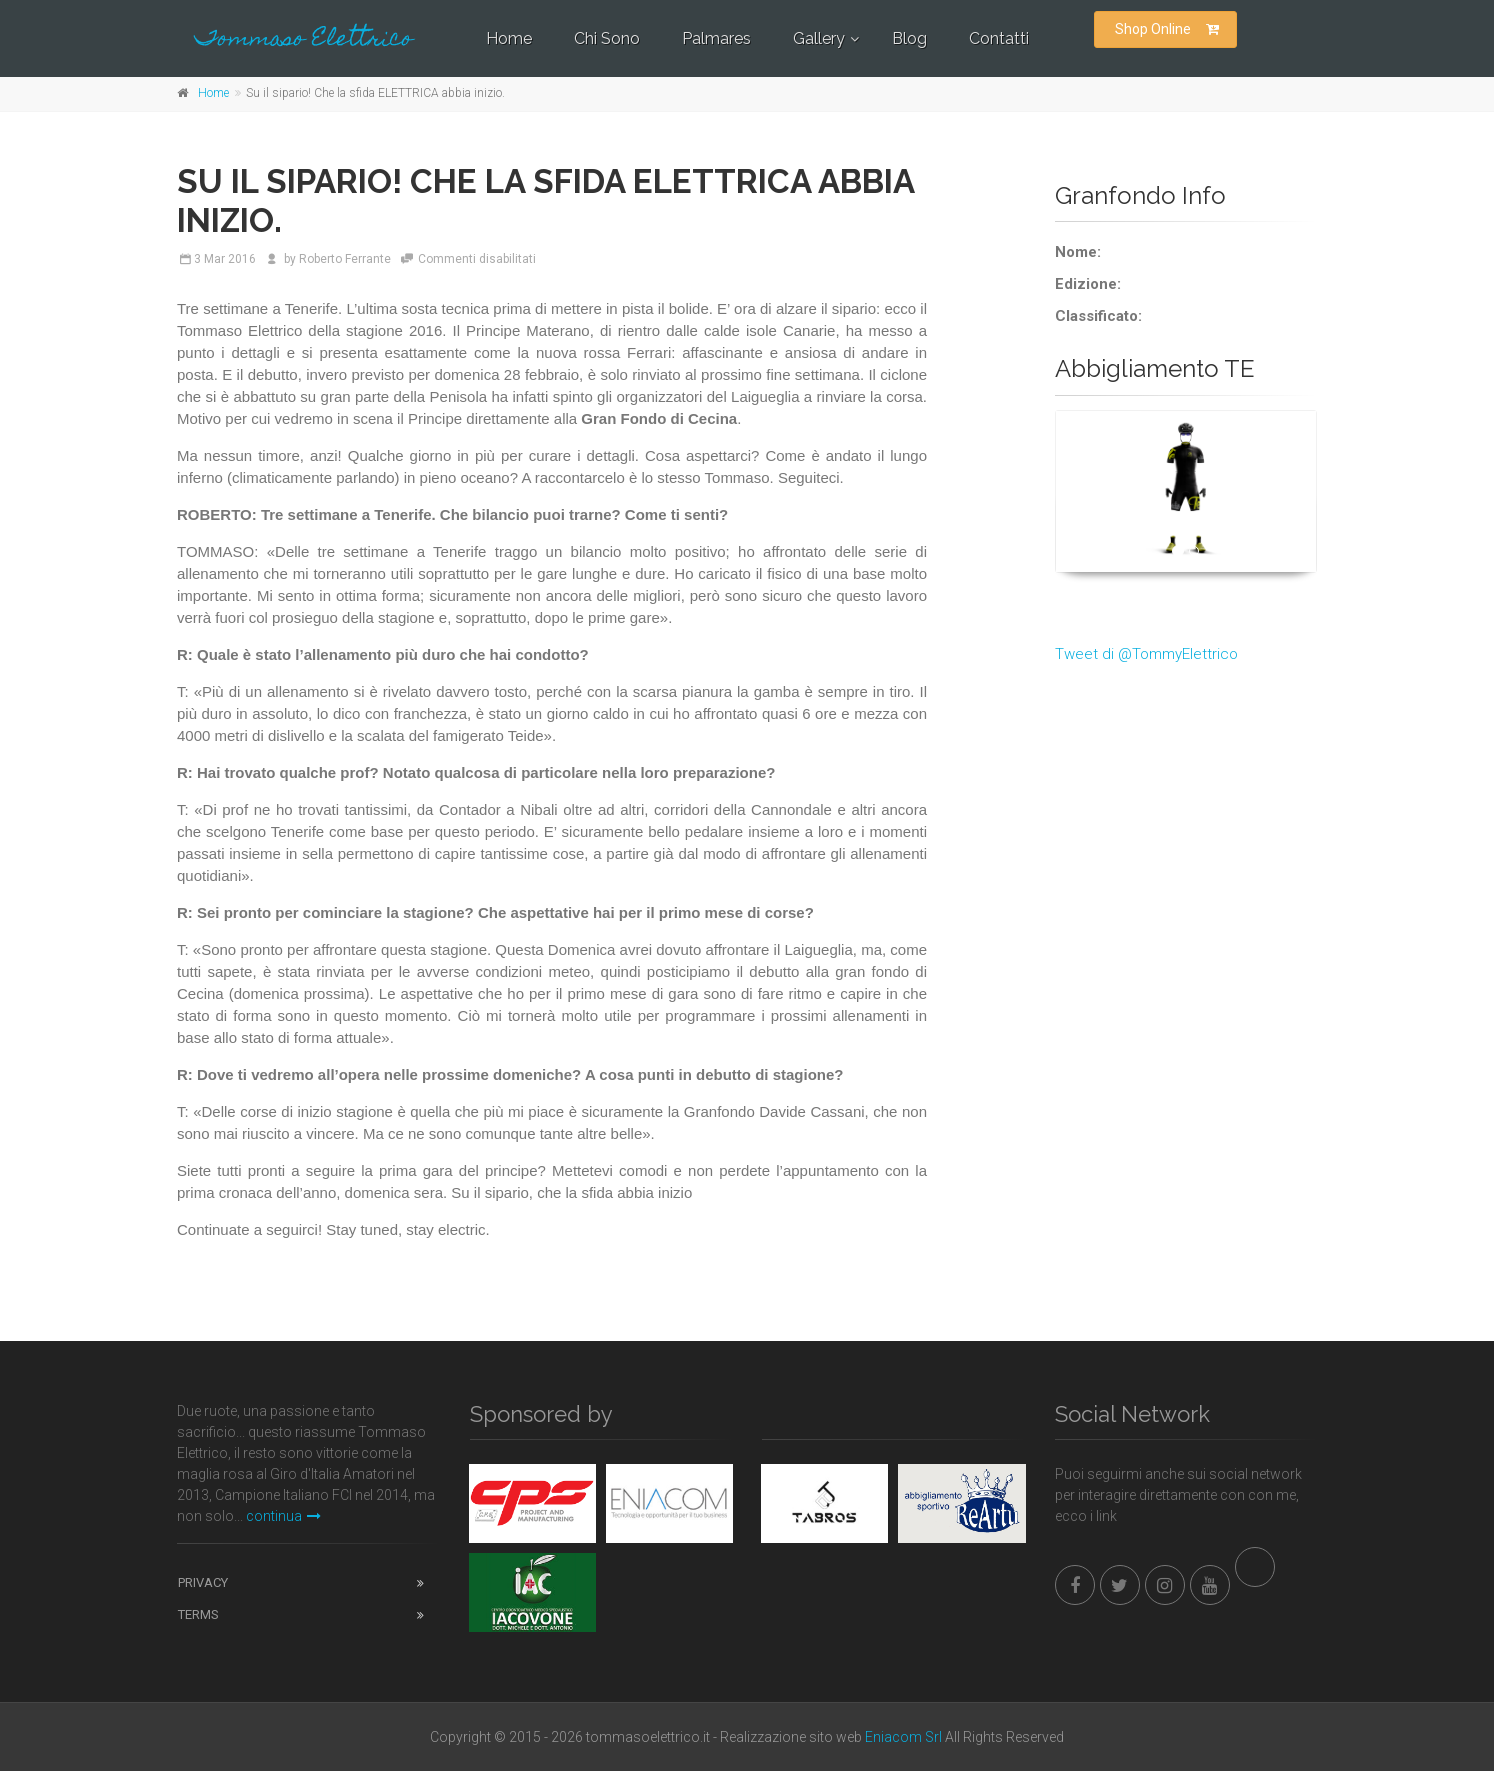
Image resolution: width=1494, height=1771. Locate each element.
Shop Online (1167, 29)
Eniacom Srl (903, 1737)
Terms (198, 1614)
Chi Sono (607, 38)
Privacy (203, 1582)
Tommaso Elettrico (304, 40)
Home (509, 38)
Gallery (819, 38)
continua (283, 1516)
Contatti (999, 38)
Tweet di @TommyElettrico (1146, 654)
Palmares (716, 38)
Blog (909, 38)
